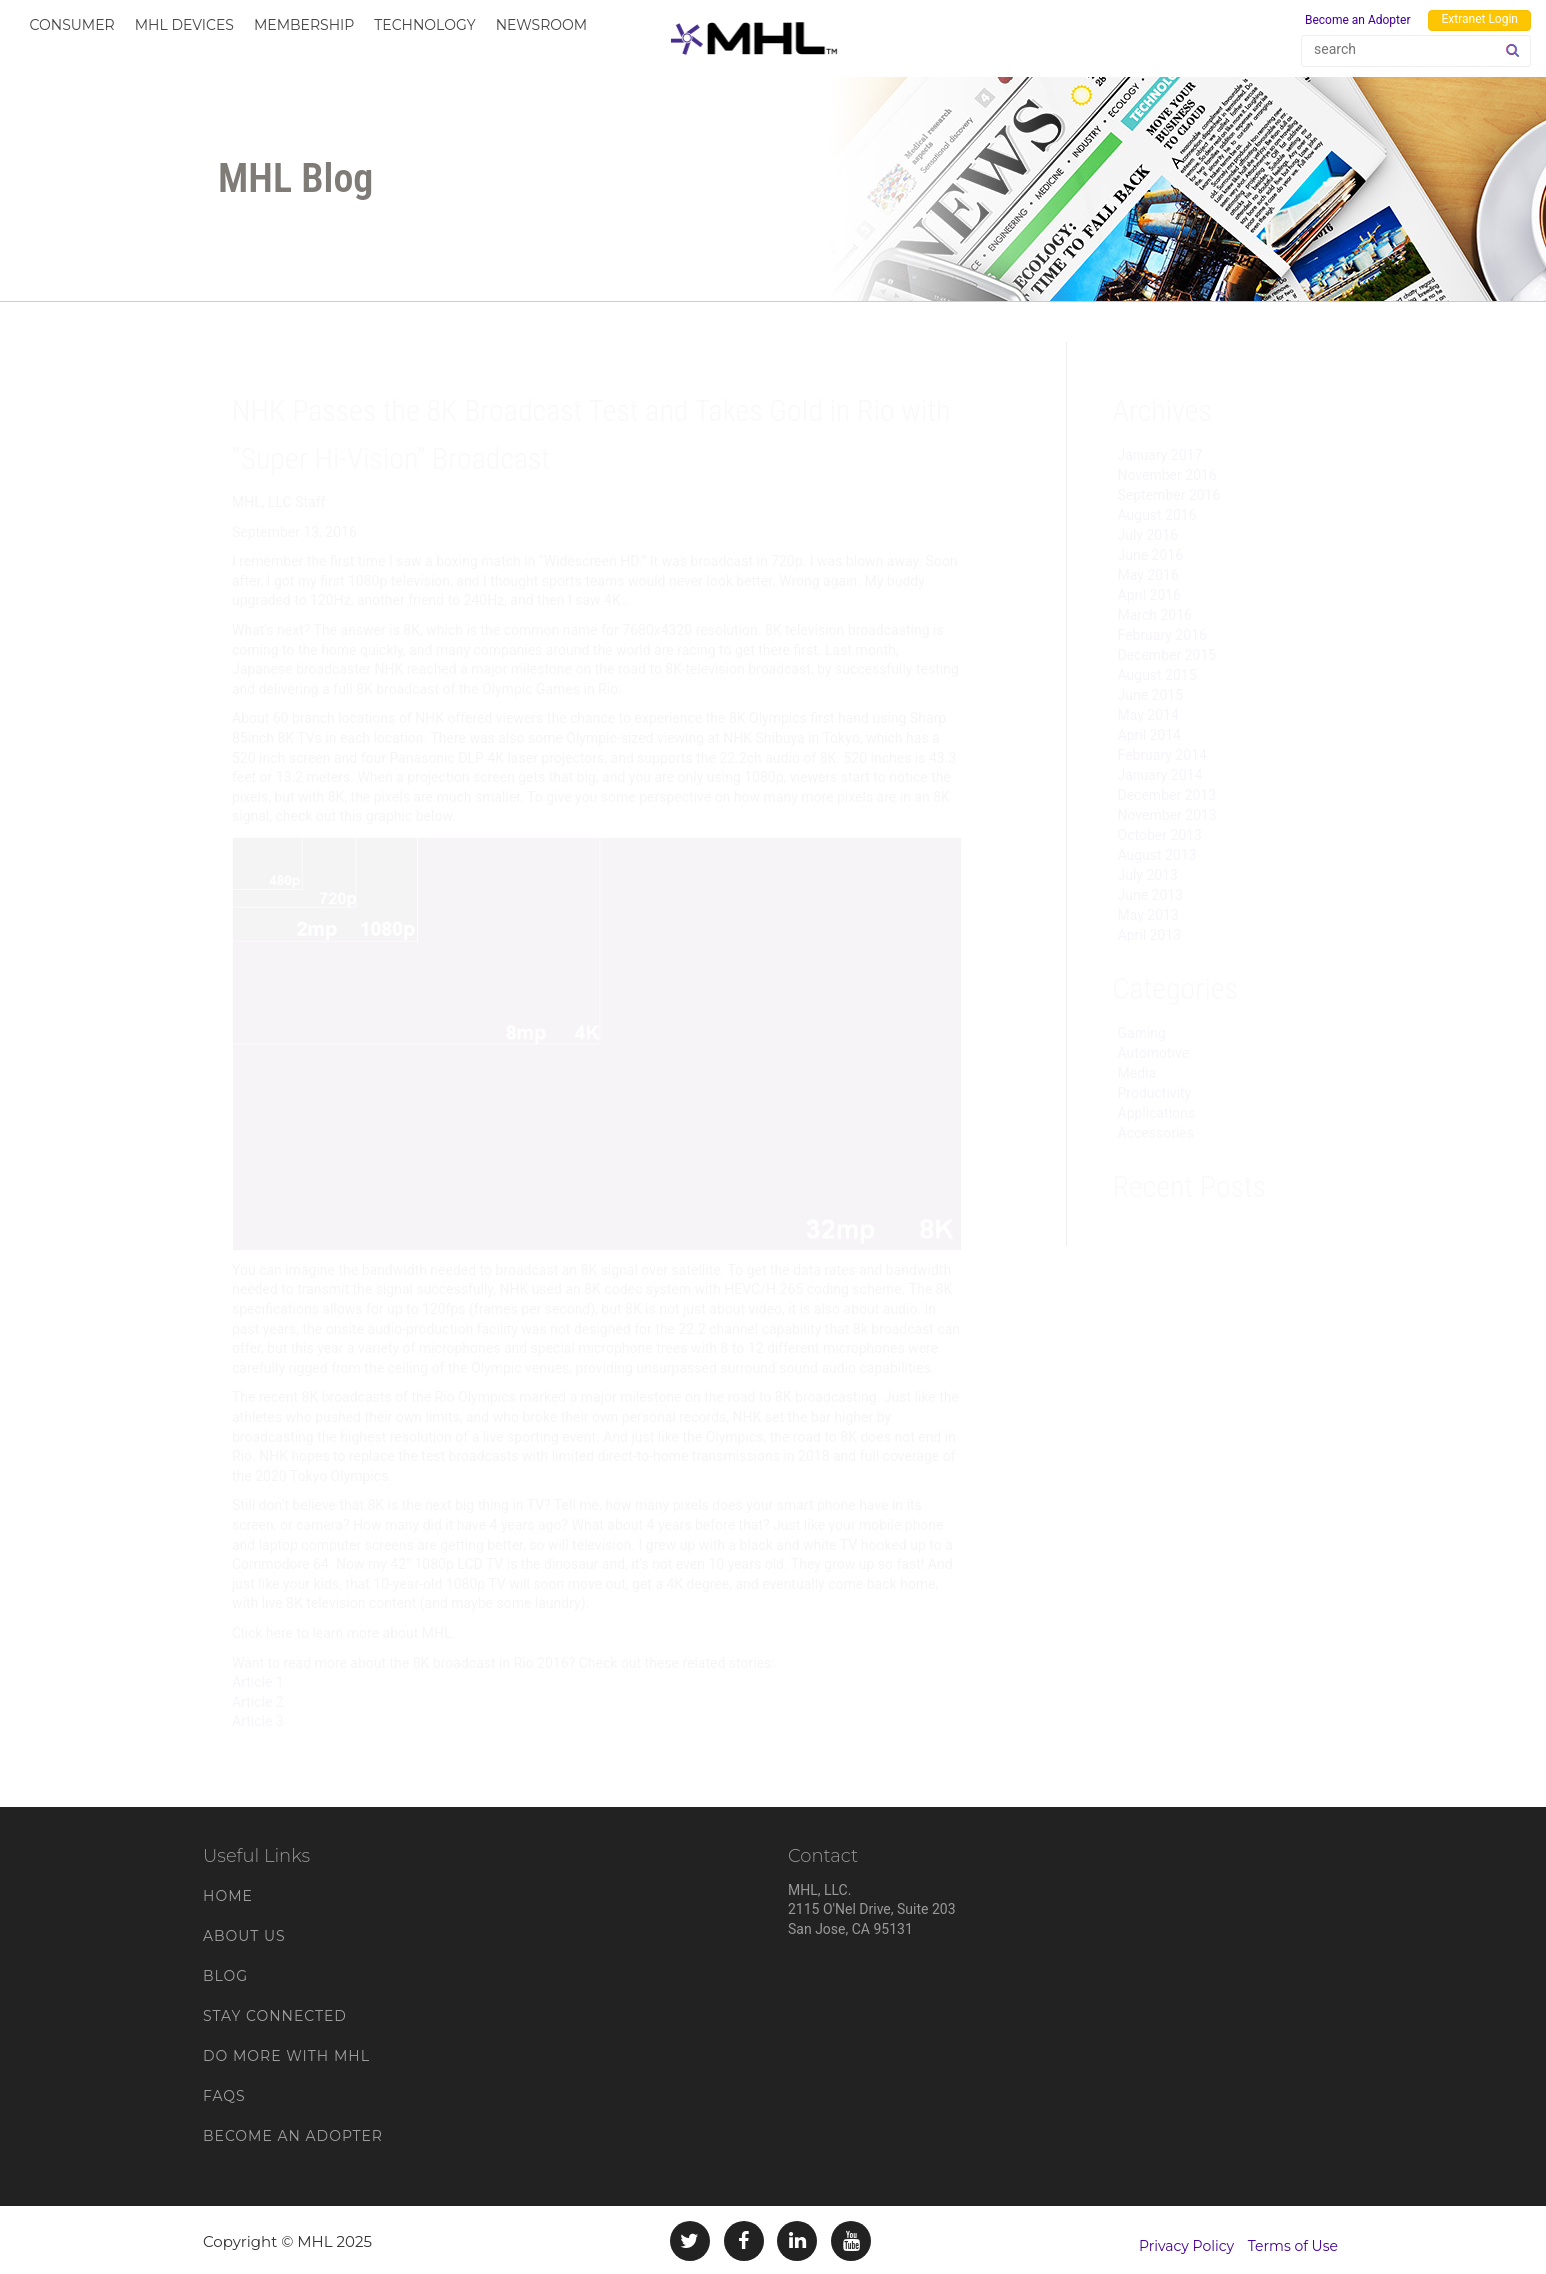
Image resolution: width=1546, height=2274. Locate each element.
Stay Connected (275, 2016)
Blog (225, 1976)
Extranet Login (1479, 19)
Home (228, 1896)
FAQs (224, 2096)
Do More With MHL (286, 2056)
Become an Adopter (1358, 20)
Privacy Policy (1186, 2246)
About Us (244, 1936)
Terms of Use (1293, 2246)
